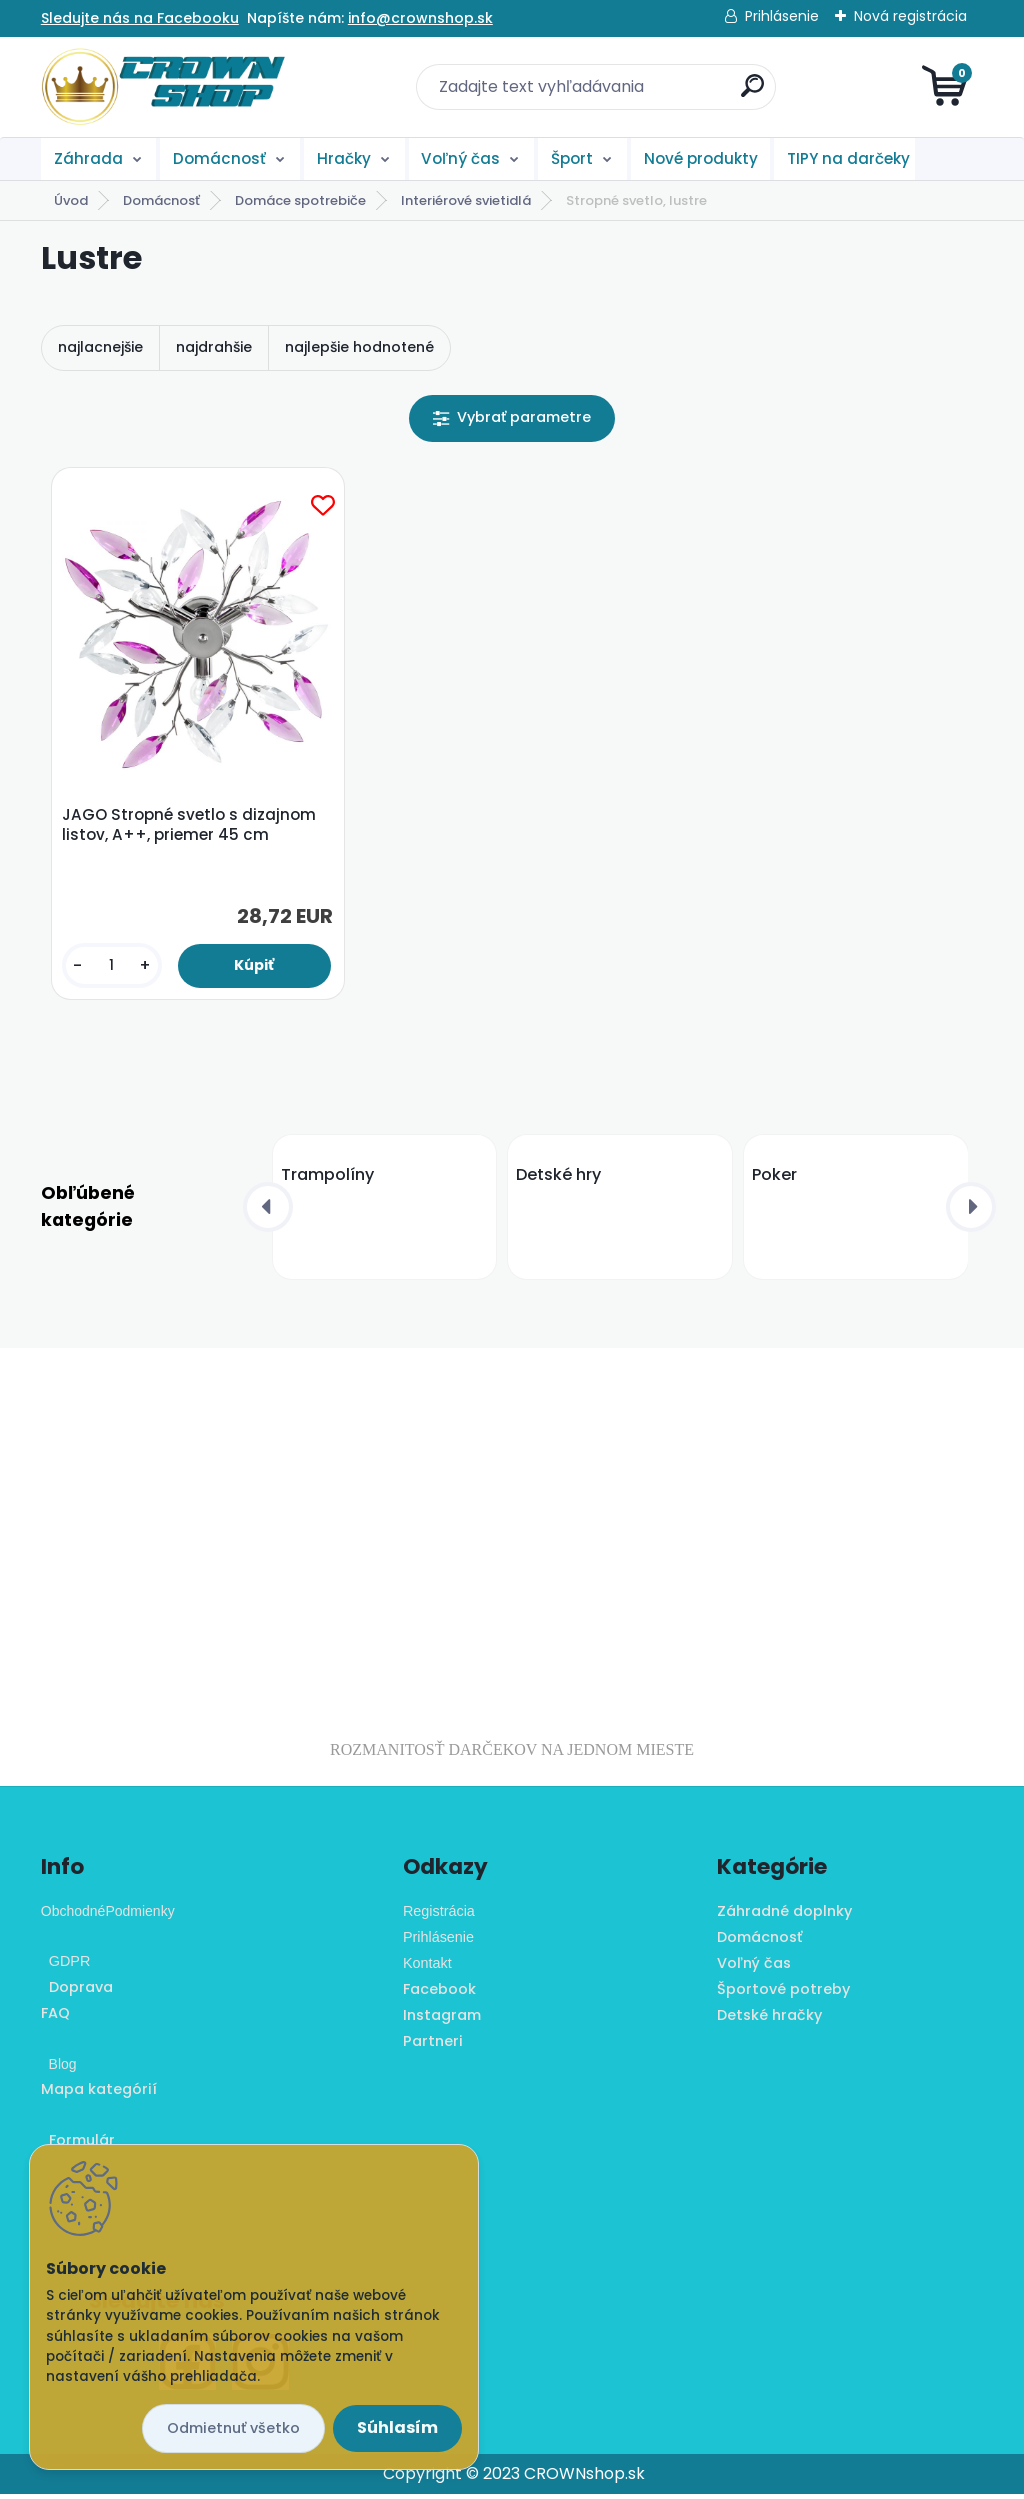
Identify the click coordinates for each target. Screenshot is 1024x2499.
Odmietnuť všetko (233, 2428)
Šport (572, 158)
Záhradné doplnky (784, 1916)
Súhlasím (397, 2427)
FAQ (55, 2018)
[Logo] (163, 87)
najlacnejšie (100, 347)
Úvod (71, 200)
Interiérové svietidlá (466, 200)
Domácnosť (219, 158)
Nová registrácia (910, 16)
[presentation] (268, 1211)
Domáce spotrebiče (300, 200)
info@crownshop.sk (420, 18)
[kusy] (114, 968)
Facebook (439, 1994)
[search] (752, 93)
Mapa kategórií (99, 2094)
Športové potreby (783, 1994)
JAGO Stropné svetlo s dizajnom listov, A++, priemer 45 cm (192, 828)
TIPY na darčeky (848, 158)
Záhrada (88, 158)
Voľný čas (460, 158)
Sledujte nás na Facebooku (140, 18)
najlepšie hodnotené (359, 347)
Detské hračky (769, 2020)
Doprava (77, 1992)
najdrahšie (214, 347)
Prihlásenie (782, 16)
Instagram (442, 2020)
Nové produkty (701, 158)
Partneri (433, 2045)
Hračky (344, 158)
